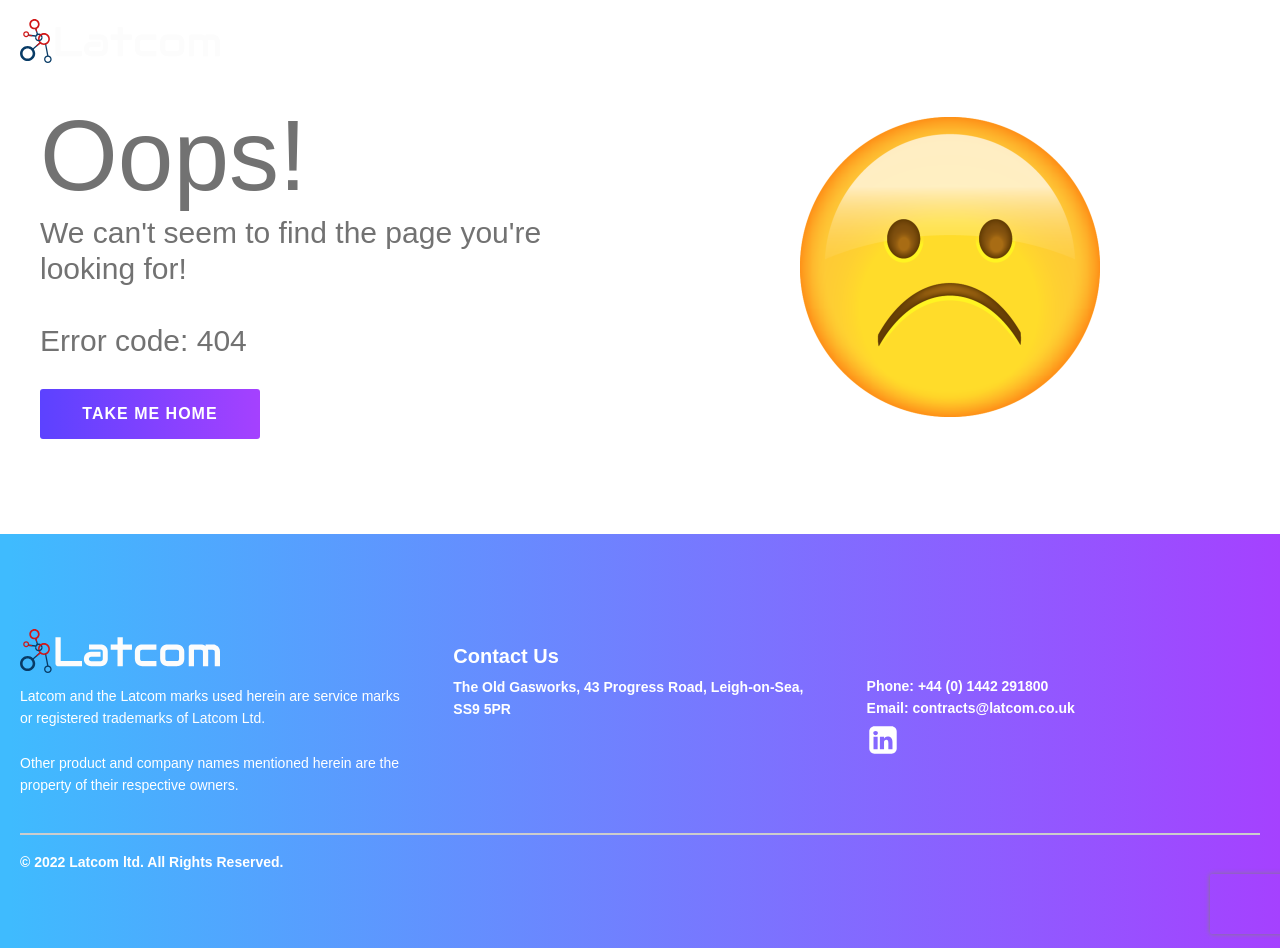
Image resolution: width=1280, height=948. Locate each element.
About (442, 41)
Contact (824, 41)
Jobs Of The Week (691, 41)
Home (360, 41)
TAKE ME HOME (149, 413)
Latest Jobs (545, 41)
